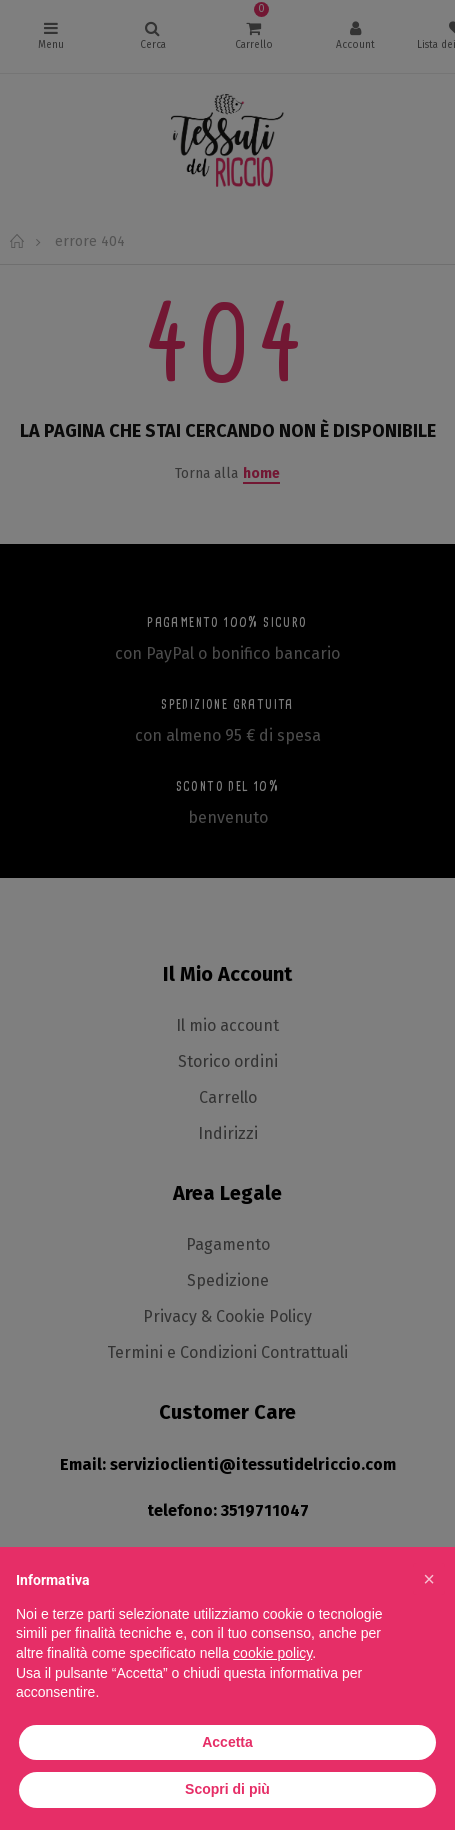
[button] (429, 1579)
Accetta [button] (227, 1742)
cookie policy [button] (272, 1653)
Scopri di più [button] (227, 1789)
